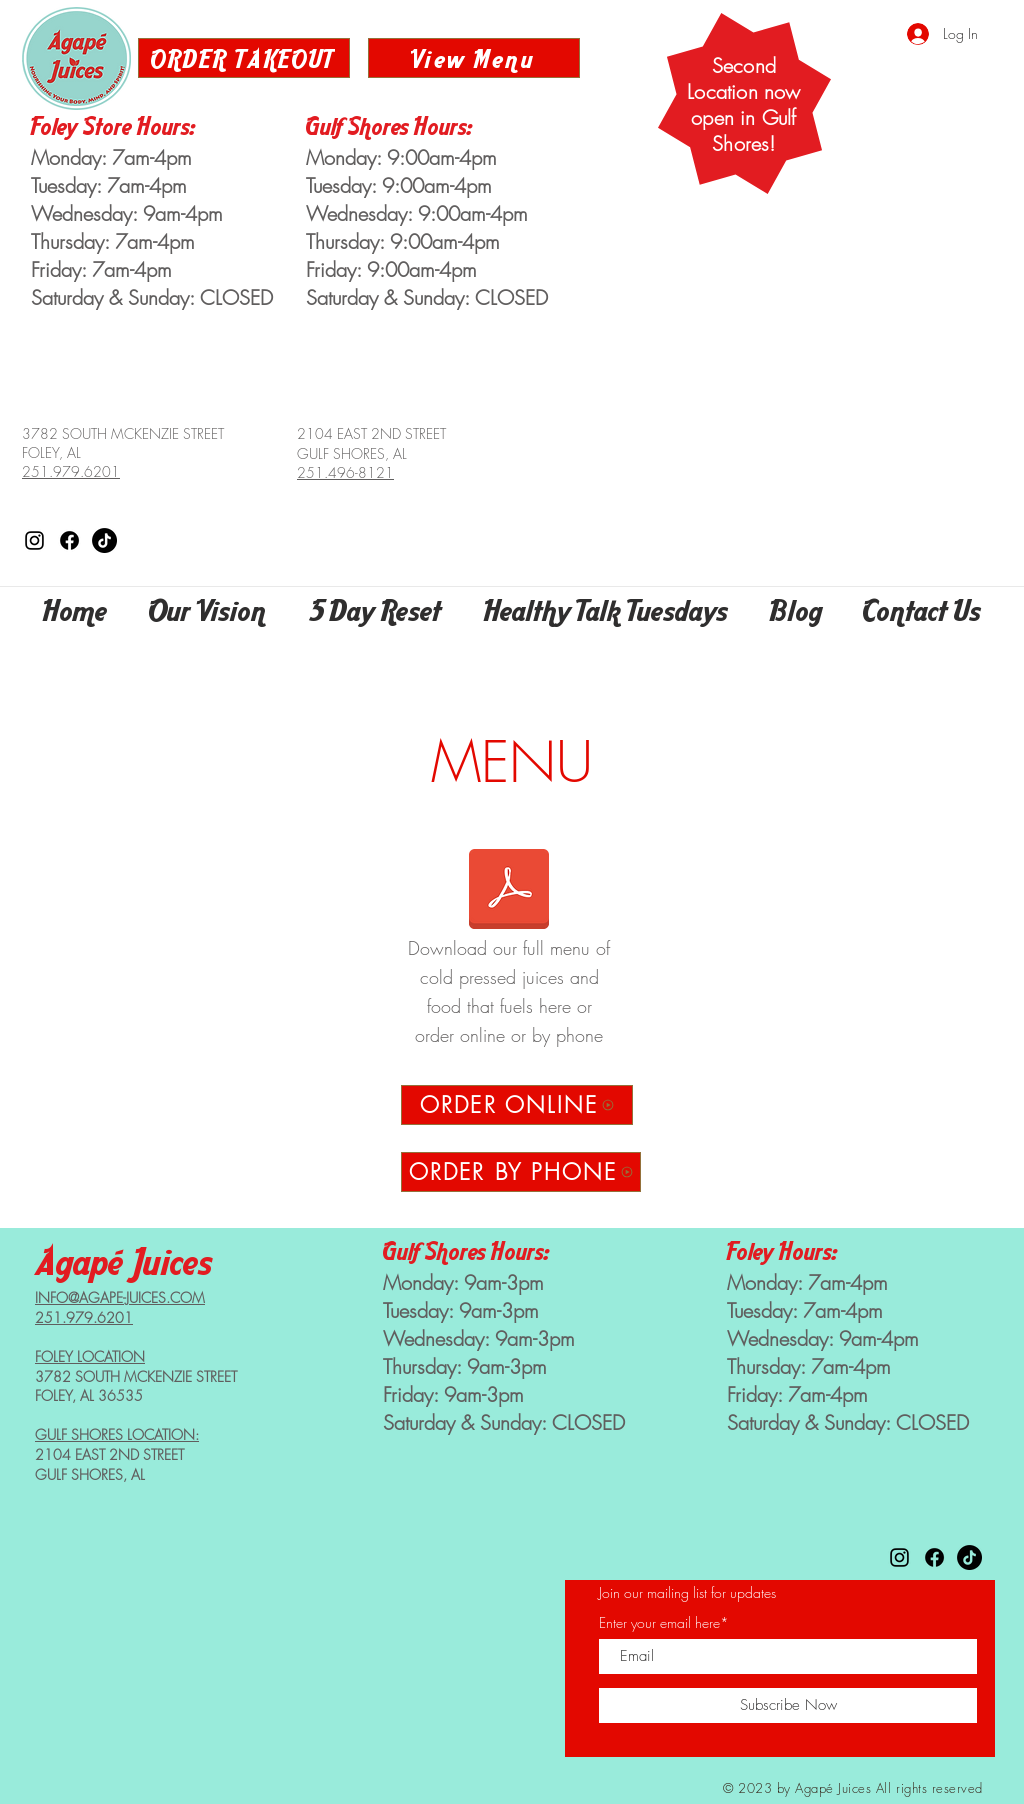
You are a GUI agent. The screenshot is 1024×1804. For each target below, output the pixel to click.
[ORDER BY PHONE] (521, 1172)
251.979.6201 (71, 471)
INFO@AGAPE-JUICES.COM (120, 1297)
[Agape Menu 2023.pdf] (509, 891)
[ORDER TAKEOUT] (244, 58)
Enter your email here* (664, 1623)
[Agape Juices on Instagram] (34, 540)
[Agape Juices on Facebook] (69, 540)
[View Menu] (474, 58)
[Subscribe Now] (788, 1705)
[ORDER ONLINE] (517, 1105)
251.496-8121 (345, 472)
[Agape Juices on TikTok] (104, 540)
